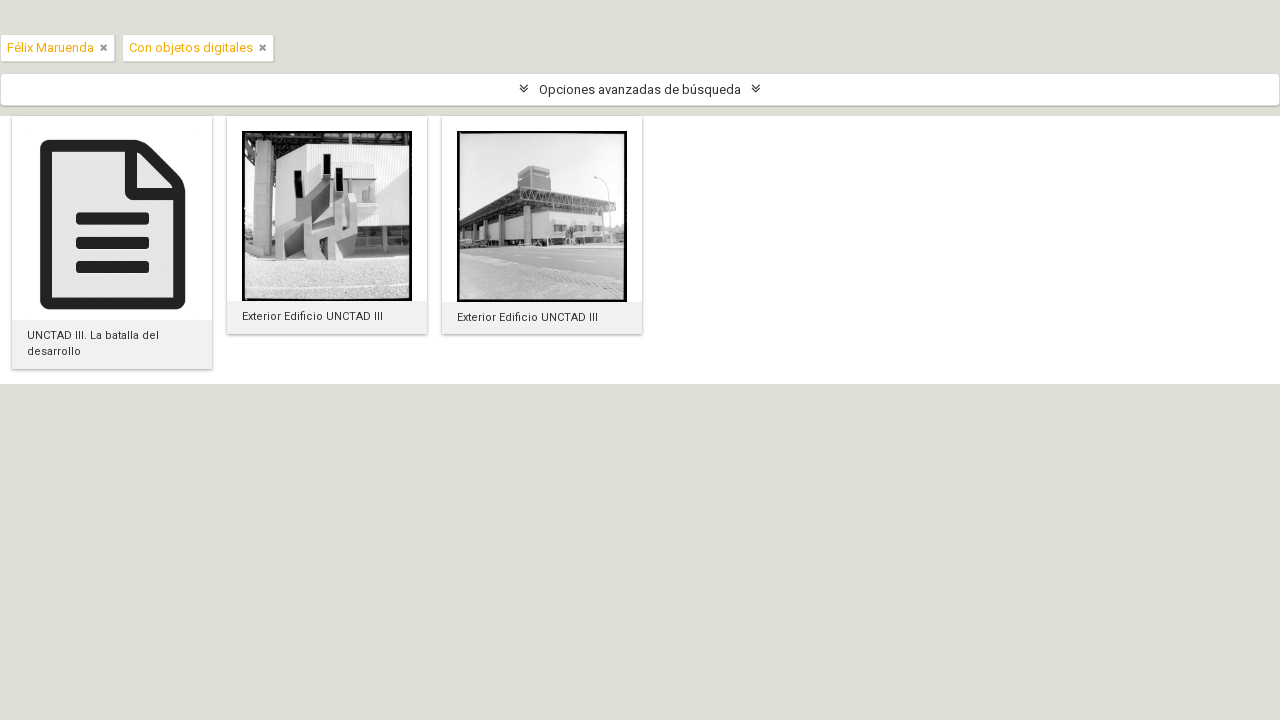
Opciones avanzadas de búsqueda (640, 89)
